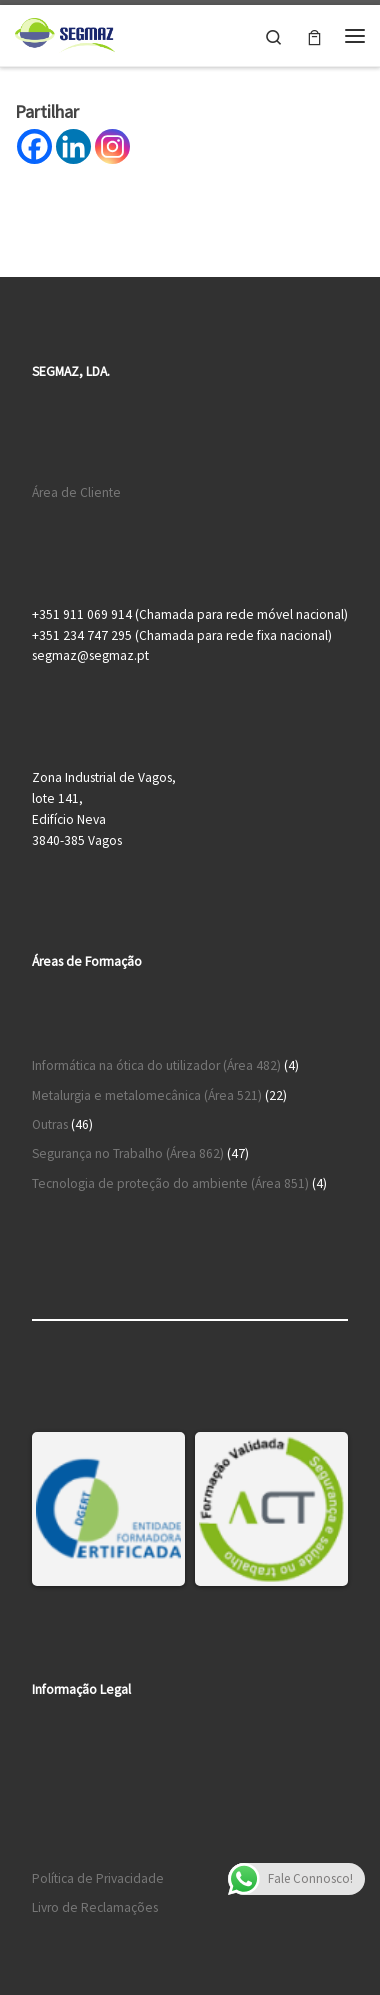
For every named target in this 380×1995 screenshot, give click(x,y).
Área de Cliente (76, 492)
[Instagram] (112, 146)
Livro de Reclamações (95, 1907)
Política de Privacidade (98, 1878)
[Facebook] (34, 146)
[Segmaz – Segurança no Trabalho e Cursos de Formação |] (65, 33)
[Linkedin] (73, 146)
